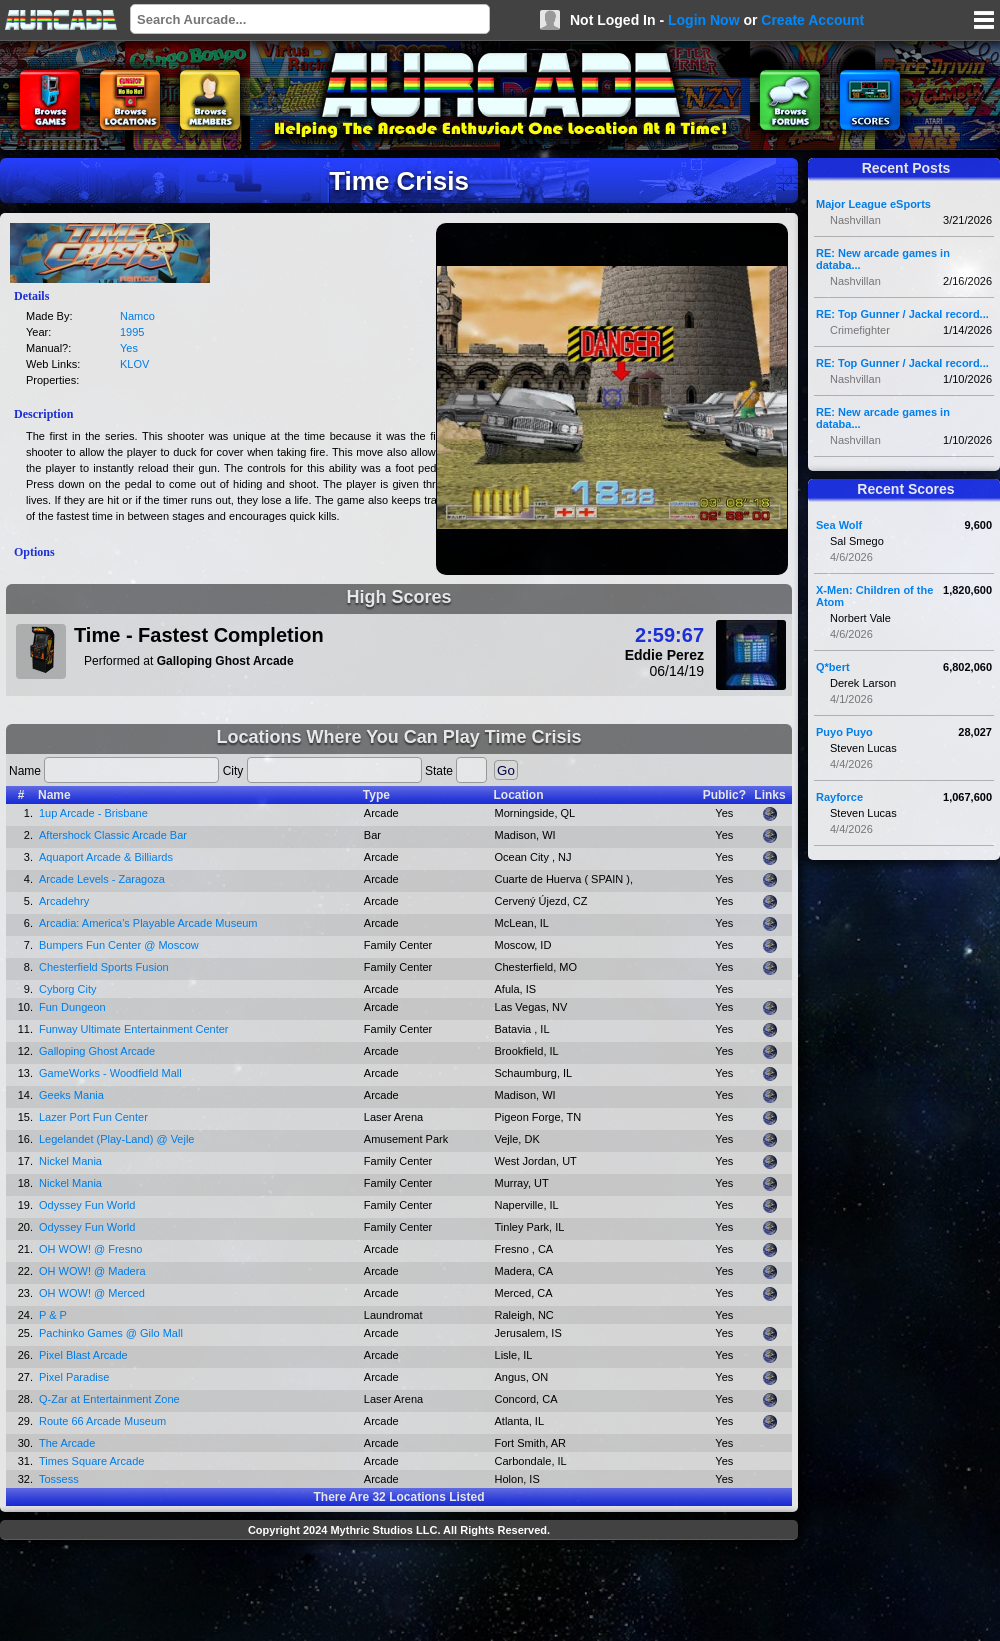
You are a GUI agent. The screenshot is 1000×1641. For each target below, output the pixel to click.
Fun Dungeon (72, 1007)
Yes (129, 348)
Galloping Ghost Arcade (97, 1051)
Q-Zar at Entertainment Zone (109, 1399)
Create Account (812, 20)
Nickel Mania (70, 1161)
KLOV (134, 364)
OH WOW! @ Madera (92, 1271)
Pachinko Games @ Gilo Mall (111, 1333)
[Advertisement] (399, 1593)
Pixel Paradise (74, 1377)
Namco (137, 316)
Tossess (59, 1479)
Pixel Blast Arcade (83, 1355)
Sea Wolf (839, 525)
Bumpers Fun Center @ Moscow (119, 945)
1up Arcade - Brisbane (93, 813)
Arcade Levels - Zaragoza (102, 879)
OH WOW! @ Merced (92, 1293)
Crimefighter (860, 330)
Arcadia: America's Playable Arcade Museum (148, 923)
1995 (132, 332)
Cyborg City (67, 989)
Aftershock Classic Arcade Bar (113, 835)
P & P (53, 1315)
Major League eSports (873, 204)
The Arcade (67, 1443)
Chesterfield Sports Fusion (104, 967)
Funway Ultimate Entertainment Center (134, 1029)
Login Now (704, 20)
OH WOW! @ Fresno (90, 1249)
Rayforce (839, 797)
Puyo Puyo (844, 732)
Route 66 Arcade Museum (102, 1421)
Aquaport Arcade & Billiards (106, 857)
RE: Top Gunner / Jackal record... (902, 314)
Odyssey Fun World (87, 1205)
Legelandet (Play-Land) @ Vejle (117, 1139)
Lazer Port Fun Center (93, 1117)
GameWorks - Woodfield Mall (110, 1073)
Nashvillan (855, 220)
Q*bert (833, 667)
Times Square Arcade (91, 1461)
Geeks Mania (71, 1095)
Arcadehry (64, 901)
